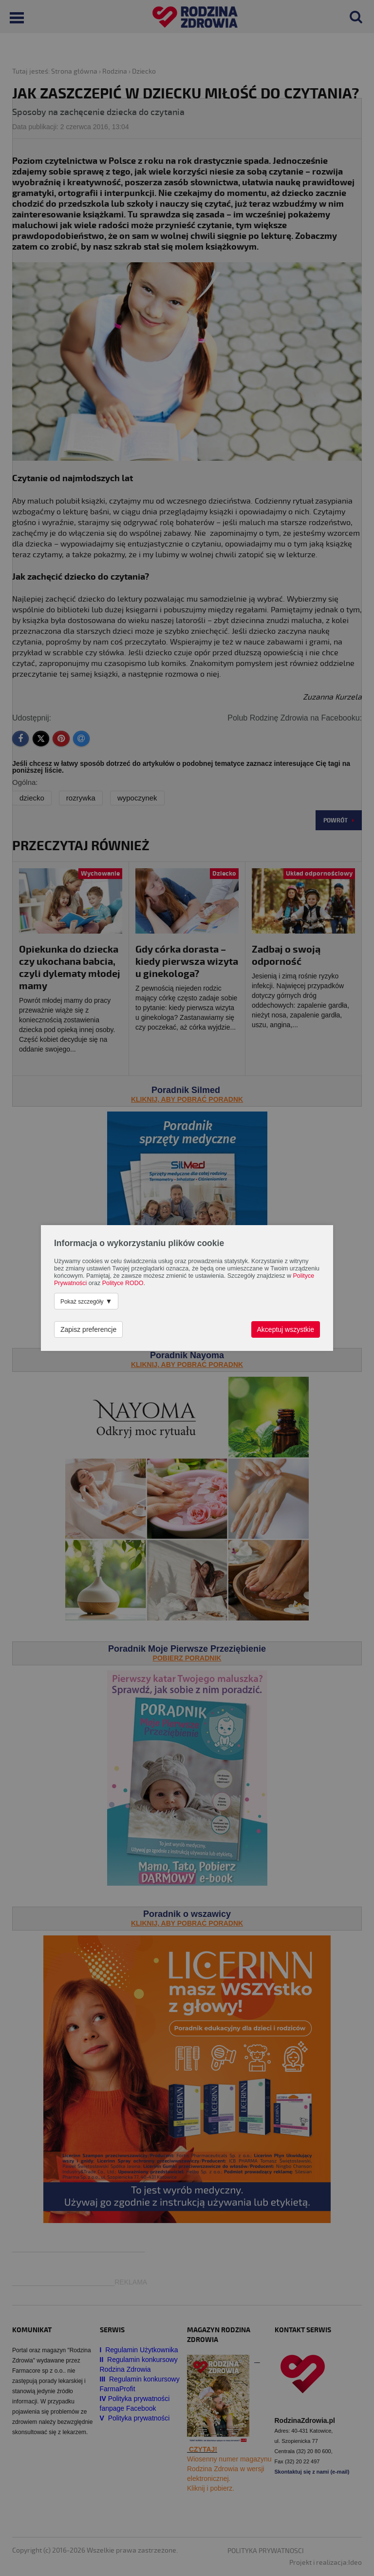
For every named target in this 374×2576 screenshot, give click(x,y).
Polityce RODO (123, 1283)
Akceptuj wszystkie (285, 1329)
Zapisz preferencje (88, 1329)
